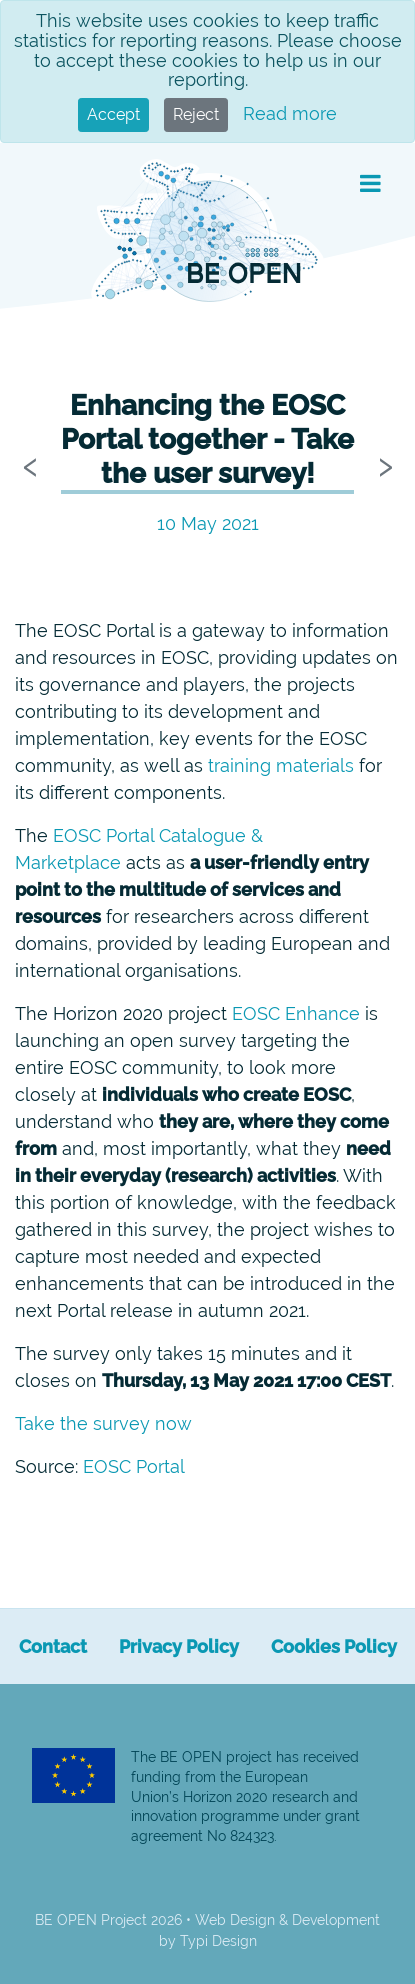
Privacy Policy (179, 1646)
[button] (370, 184)
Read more (290, 113)
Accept (113, 114)
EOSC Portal (134, 1466)
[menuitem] (53, 1646)
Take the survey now (103, 1423)
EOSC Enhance (296, 1013)
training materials (281, 765)
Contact (53, 1646)
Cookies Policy (334, 1646)
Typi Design (218, 1941)
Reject (196, 114)
